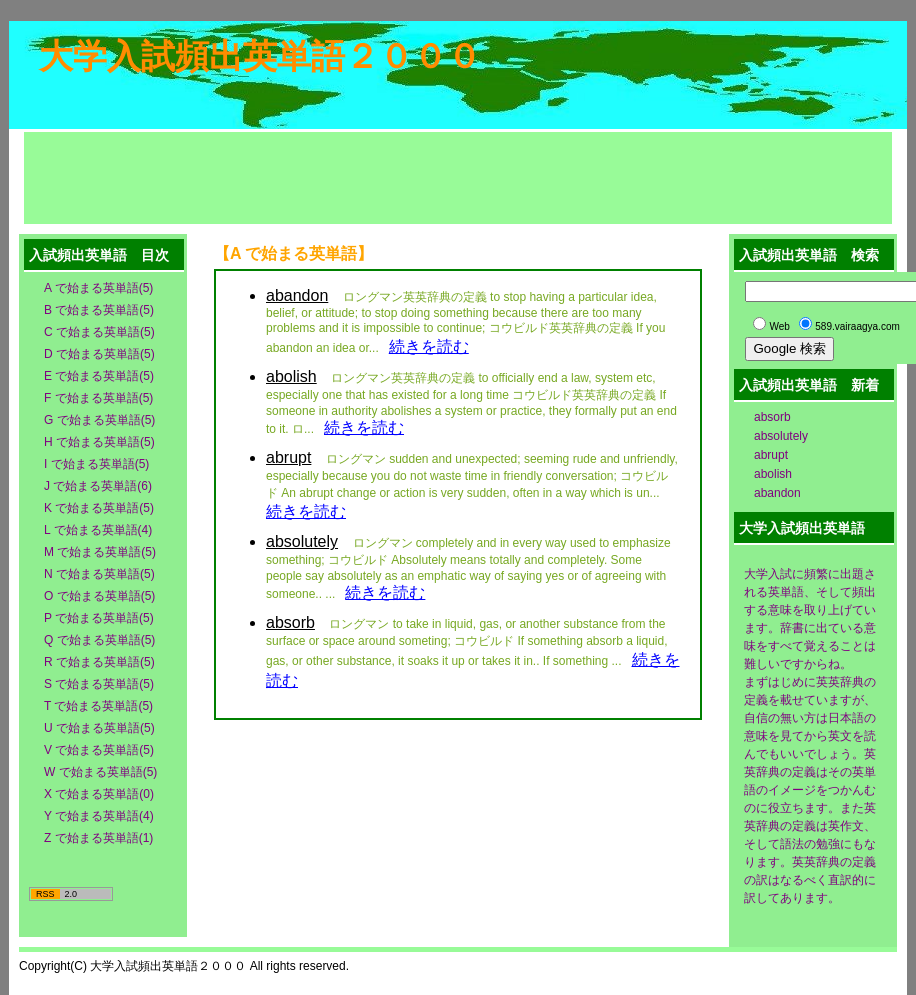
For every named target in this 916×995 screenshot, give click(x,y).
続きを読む (429, 346)
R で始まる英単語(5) (99, 662)
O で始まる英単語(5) (99, 596)
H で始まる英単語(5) (99, 442)
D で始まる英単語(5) (99, 354)
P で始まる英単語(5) (99, 618)
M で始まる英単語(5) (100, 552)
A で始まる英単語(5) (98, 288)
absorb (772, 417)
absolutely (781, 436)
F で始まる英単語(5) (98, 398)
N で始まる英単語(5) (99, 574)
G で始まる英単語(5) (99, 420)
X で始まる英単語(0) (99, 794)
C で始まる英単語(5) (99, 332)
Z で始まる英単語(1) (98, 838)
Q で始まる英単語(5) (99, 640)
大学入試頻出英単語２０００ (260, 56)
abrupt (771, 455)
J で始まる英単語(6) (98, 486)
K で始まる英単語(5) (99, 508)
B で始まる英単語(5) (99, 310)
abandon (777, 493)
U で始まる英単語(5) (99, 728)
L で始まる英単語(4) (98, 530)
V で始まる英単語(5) (99, 750)
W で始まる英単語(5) (100, 772)
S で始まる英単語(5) (99, 684)
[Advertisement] (458, 177)
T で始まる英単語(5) (98, 706)
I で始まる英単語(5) (96, 464)
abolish (773, 474)
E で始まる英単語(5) (99, 376)
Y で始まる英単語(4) (99, 816)
